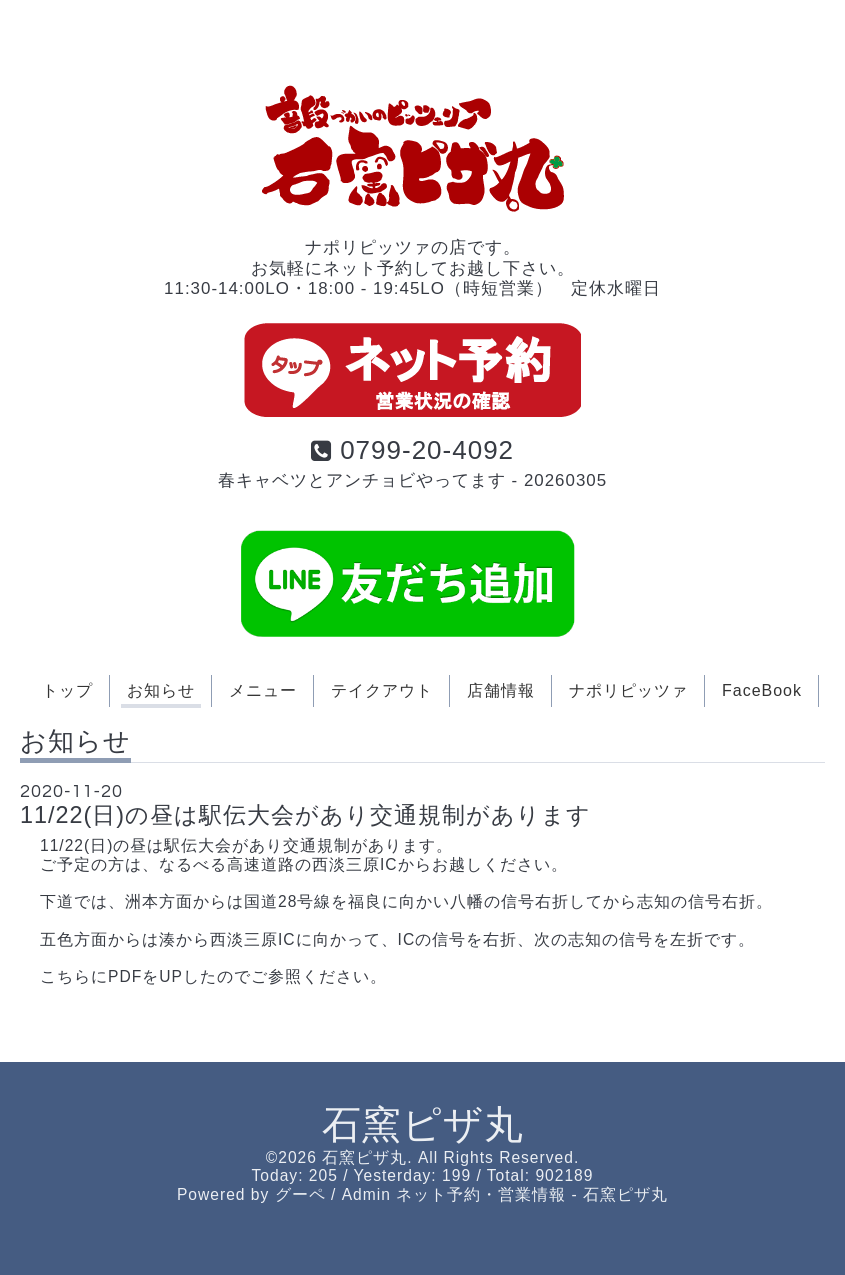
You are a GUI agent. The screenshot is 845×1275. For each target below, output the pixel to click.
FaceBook (762, 690)
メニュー (263, 690)
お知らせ (161, 690)
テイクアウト (382, 690)
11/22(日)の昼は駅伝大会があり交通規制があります (305, 815)
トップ (67, 690)
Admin (366, 1194)
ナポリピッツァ (628, 690)
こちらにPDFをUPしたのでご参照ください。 (213, 976)
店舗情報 (501, 690)
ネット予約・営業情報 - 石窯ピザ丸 (532, 1194)
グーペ (300, 1194)
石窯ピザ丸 (423, 1124)
